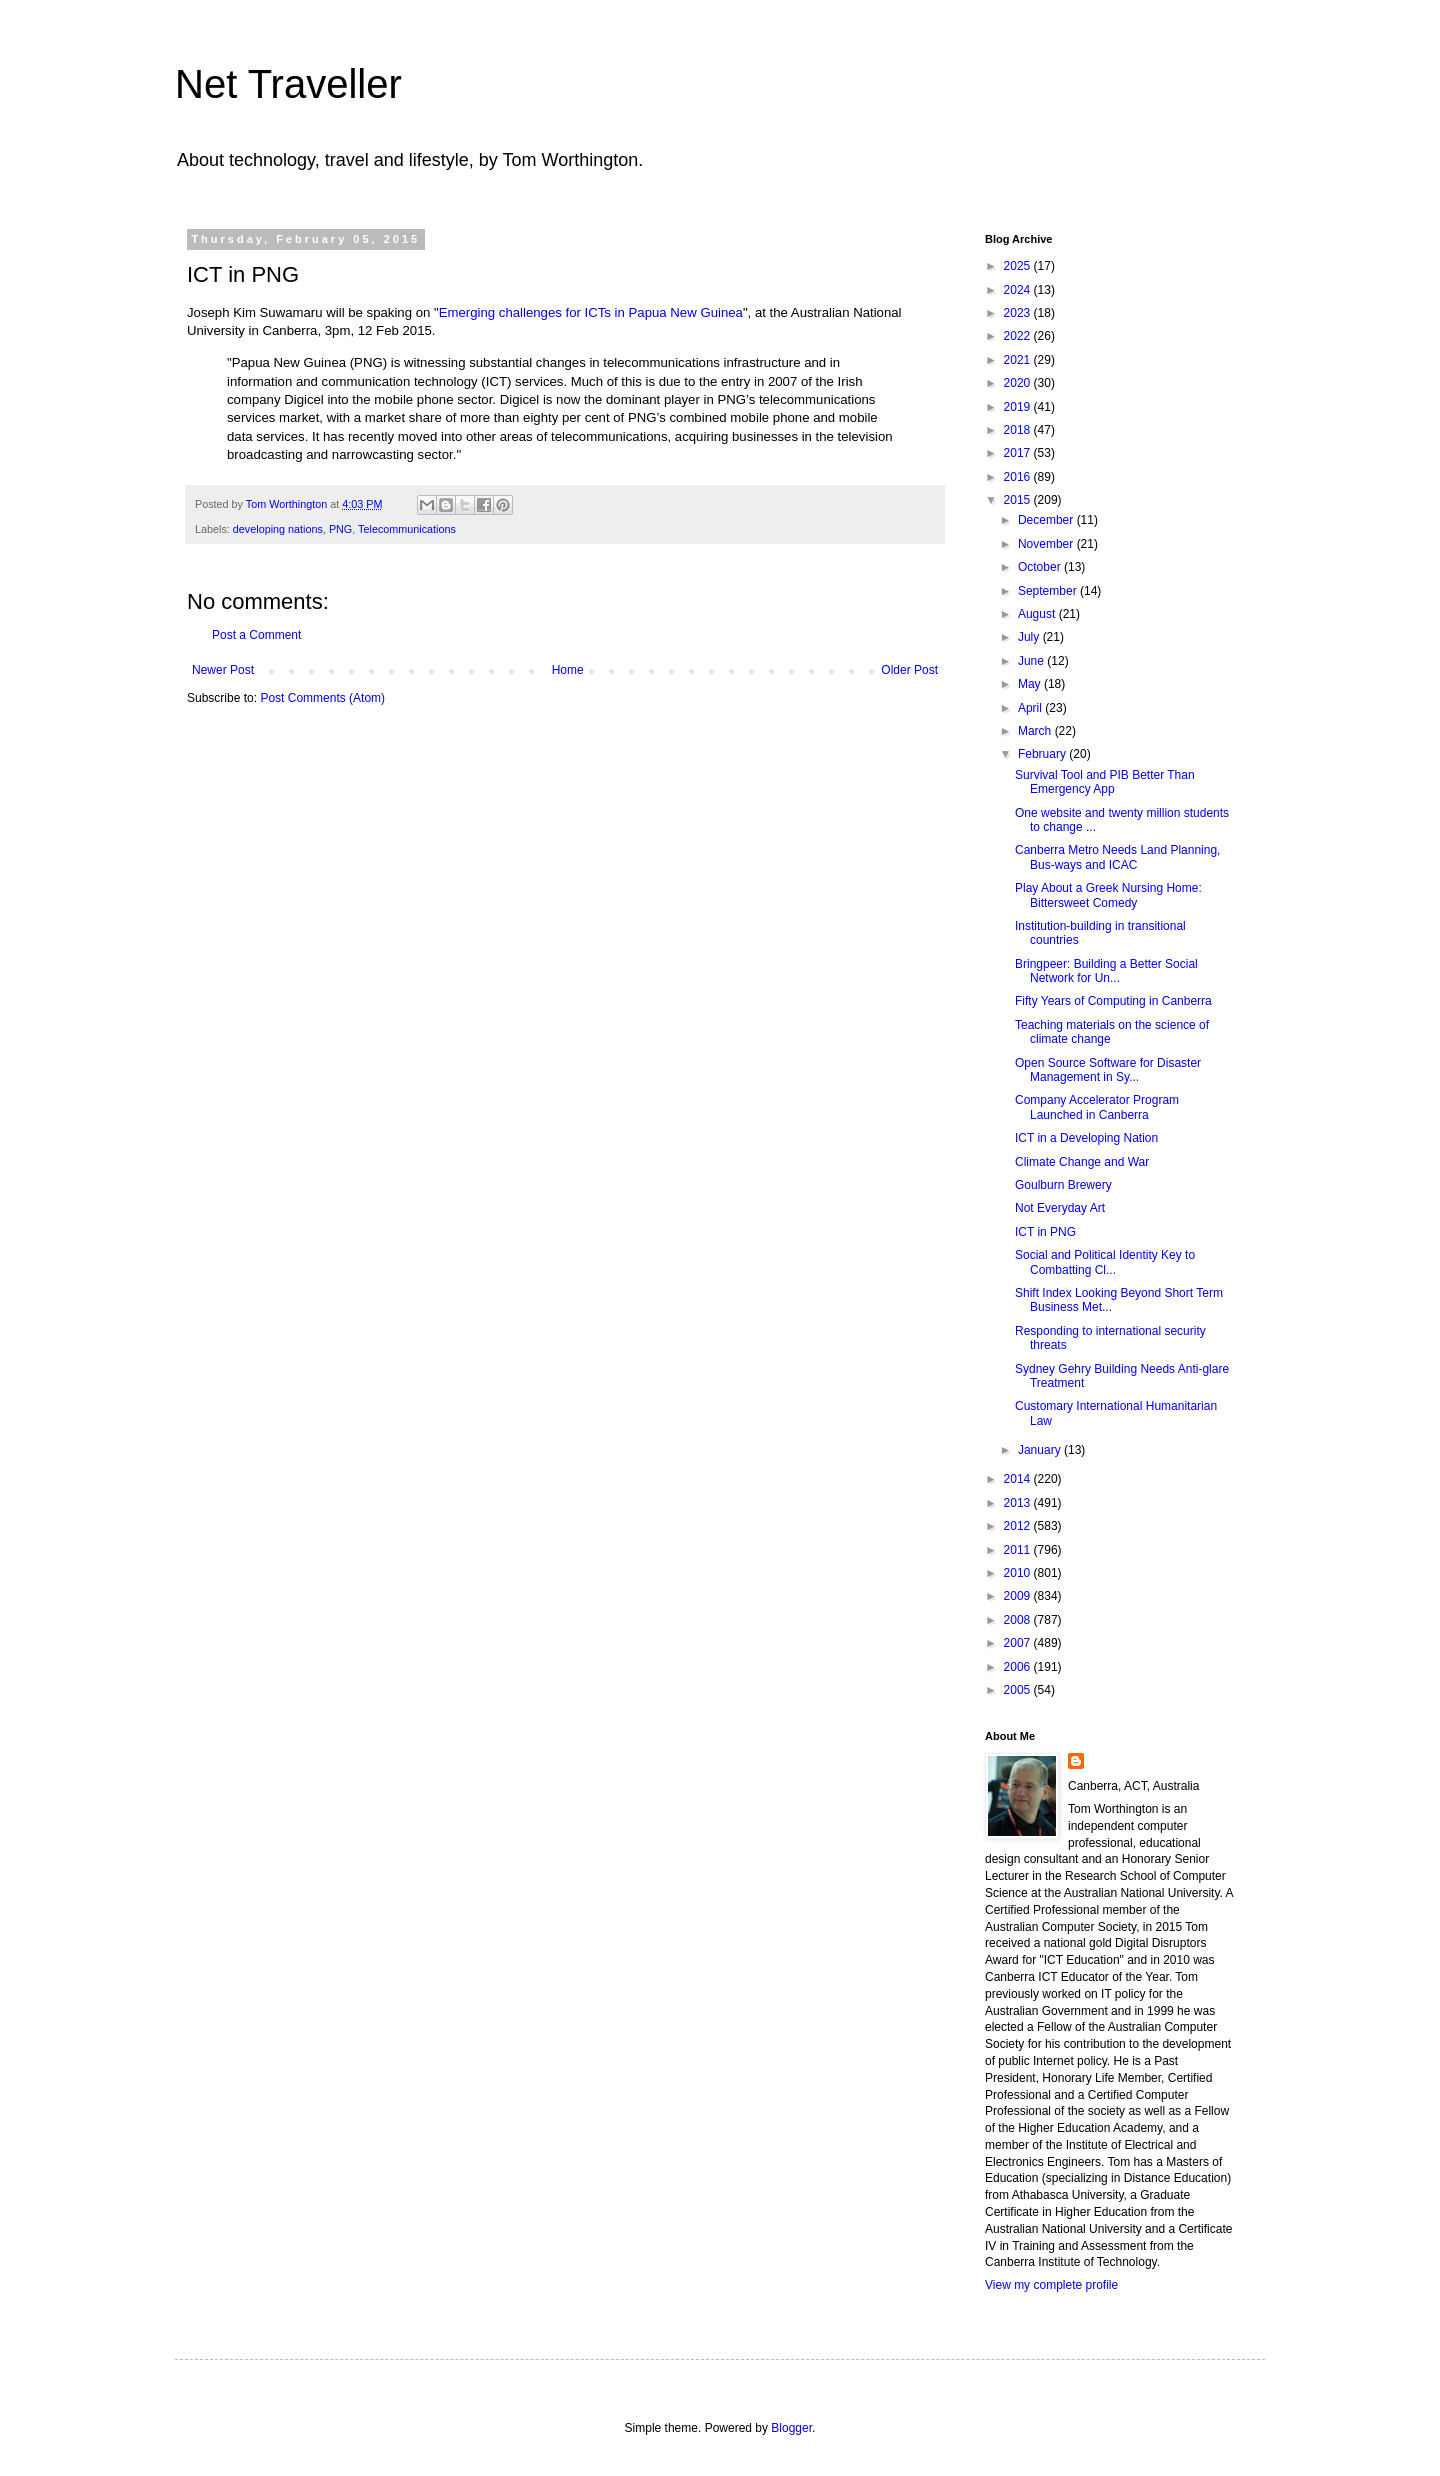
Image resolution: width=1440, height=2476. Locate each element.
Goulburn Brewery (1063, 1185)
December (1047, 520)
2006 (1019, 1667)
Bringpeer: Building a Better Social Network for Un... (1106, 971)
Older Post (909, 670)
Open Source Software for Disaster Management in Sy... (1108, 1070)
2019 (1019, 407)
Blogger (791, 2428)
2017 (1019, 453)
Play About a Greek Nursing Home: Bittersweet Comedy (1108, 895)
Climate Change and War (1082, 1162)
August (1038, 614)
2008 (1019, 1620)
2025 (1019, 266)
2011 (1019, 1550)
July (1030, 637)
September (1049, 591)
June (1032, 661)
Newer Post (223, 670)
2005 (1019, 1690)
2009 (1019, 1596)
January (1041, 1450)
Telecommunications (407, 529)
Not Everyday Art (1060, 1208)
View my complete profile (1051, 2285)
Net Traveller (288, 84)
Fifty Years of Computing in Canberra (1113, 1001)
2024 (1019, 290)
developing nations (278, 529)
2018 (1019, 430)
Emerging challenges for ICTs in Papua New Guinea (591, 312)
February (1043, 754)
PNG (340, 529)
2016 (1019, 477)
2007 (1019, 1643)
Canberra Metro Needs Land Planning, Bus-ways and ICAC (1117, 857)
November (1047, 544)
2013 (1019, 1503)
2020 (1019, 383)
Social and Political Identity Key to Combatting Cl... (1105, 1262)
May (1031, 684)
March (1036, 731)
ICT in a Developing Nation (1086, 1138)
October (1041, 567)
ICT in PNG (1045, 1232)
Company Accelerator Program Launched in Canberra (1097, 1107)
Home (568, 670)
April (1031, 708)
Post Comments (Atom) (322, 698)
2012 (1019, 1526)
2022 (1019, 336)
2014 (1019, 1479)
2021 (1019, 360)
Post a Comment (256, 635)
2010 (1019, 1573)
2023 (1019, 313)
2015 (1019, 500)
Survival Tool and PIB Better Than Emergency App (1105, 782)
